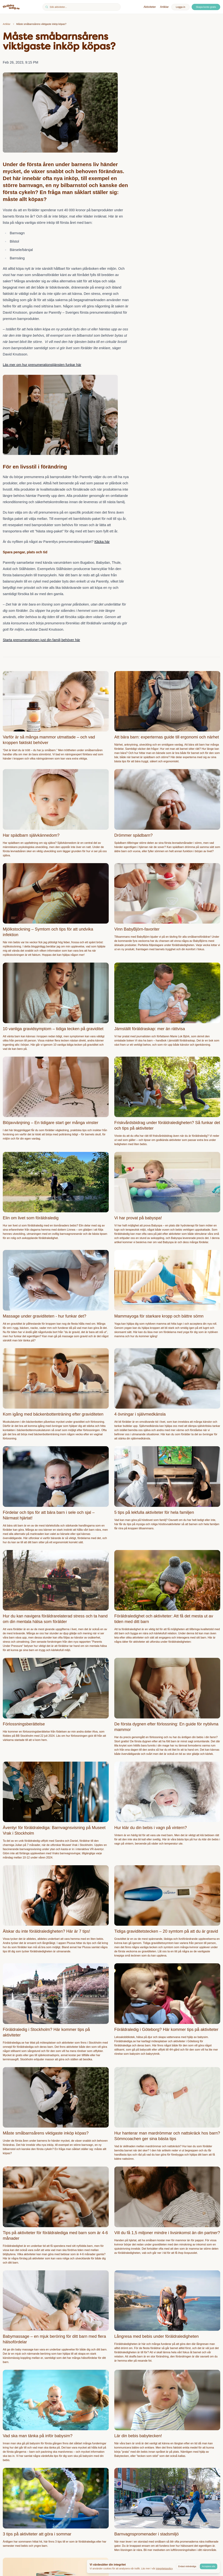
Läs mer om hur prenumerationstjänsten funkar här (42, 365)
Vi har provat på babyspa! (138, 1217)
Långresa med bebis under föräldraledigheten (156, 2336)
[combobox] (82, 7)
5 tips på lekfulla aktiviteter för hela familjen (154, 1512)
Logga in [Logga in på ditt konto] (180, 7)
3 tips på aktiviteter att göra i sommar (37, 2534)
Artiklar (164, 6)
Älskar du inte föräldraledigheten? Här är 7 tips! (46, 1931)
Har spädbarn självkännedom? (31, 835)
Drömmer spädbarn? (133, 835)
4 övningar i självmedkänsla (140, 1414)
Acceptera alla (208, 2566)
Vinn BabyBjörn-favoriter (137, 929)
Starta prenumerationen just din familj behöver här (41, 640)
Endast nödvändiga (187, 2566)
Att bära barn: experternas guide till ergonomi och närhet (166, 737)
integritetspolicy (164, 2568)
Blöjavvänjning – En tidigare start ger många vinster (50, 1122)
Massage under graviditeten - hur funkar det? (44, 1316)
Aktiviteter (150, 6)
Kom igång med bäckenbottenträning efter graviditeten (53, 1414)
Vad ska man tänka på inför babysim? (37, 2435)
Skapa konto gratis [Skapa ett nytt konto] (206, 7)
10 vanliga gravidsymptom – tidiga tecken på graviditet (53, 1028)
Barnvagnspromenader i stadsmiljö (146, 2534)
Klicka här (102, 542)
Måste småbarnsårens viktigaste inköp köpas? (41, 24)
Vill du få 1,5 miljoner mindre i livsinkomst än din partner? (167, 2232)
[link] (41, 24)
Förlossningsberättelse (24, 1724)
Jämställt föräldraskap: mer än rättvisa (149, 1028)
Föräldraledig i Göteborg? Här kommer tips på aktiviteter (166, 2029)
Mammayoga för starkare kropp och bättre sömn (158, 1316)
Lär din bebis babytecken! (138, 2435)
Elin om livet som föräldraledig (31, 1217)
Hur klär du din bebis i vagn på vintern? (150, 1827)
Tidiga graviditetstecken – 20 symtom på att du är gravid (166, 1931)
